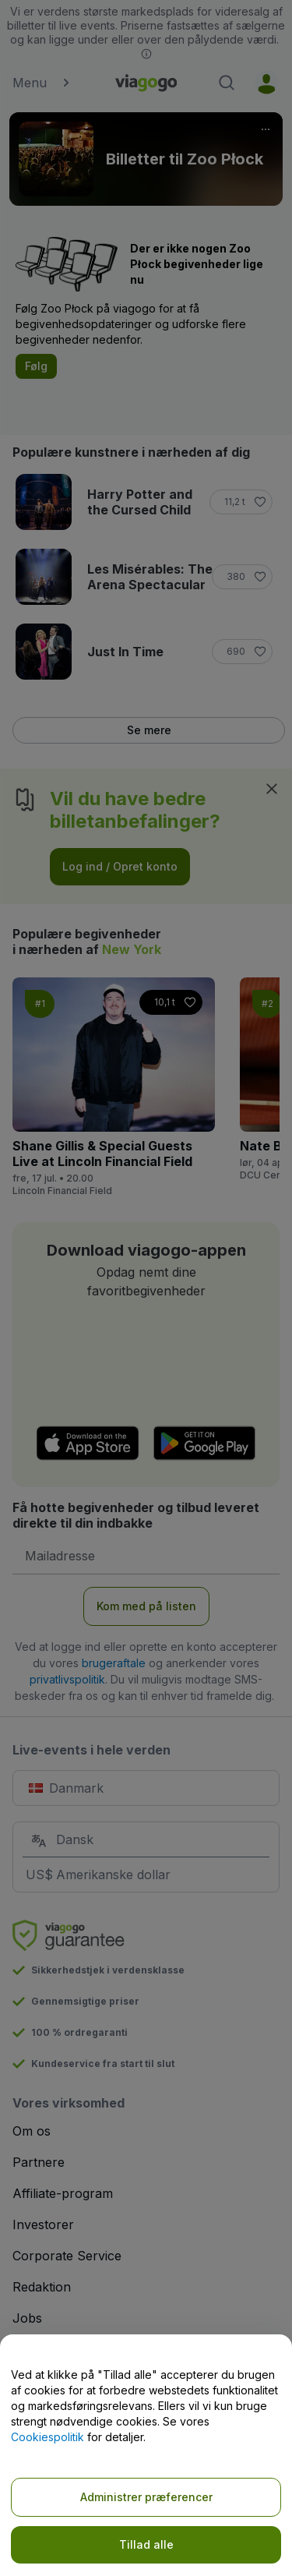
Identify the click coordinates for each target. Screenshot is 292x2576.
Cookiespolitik (47, 2436)
